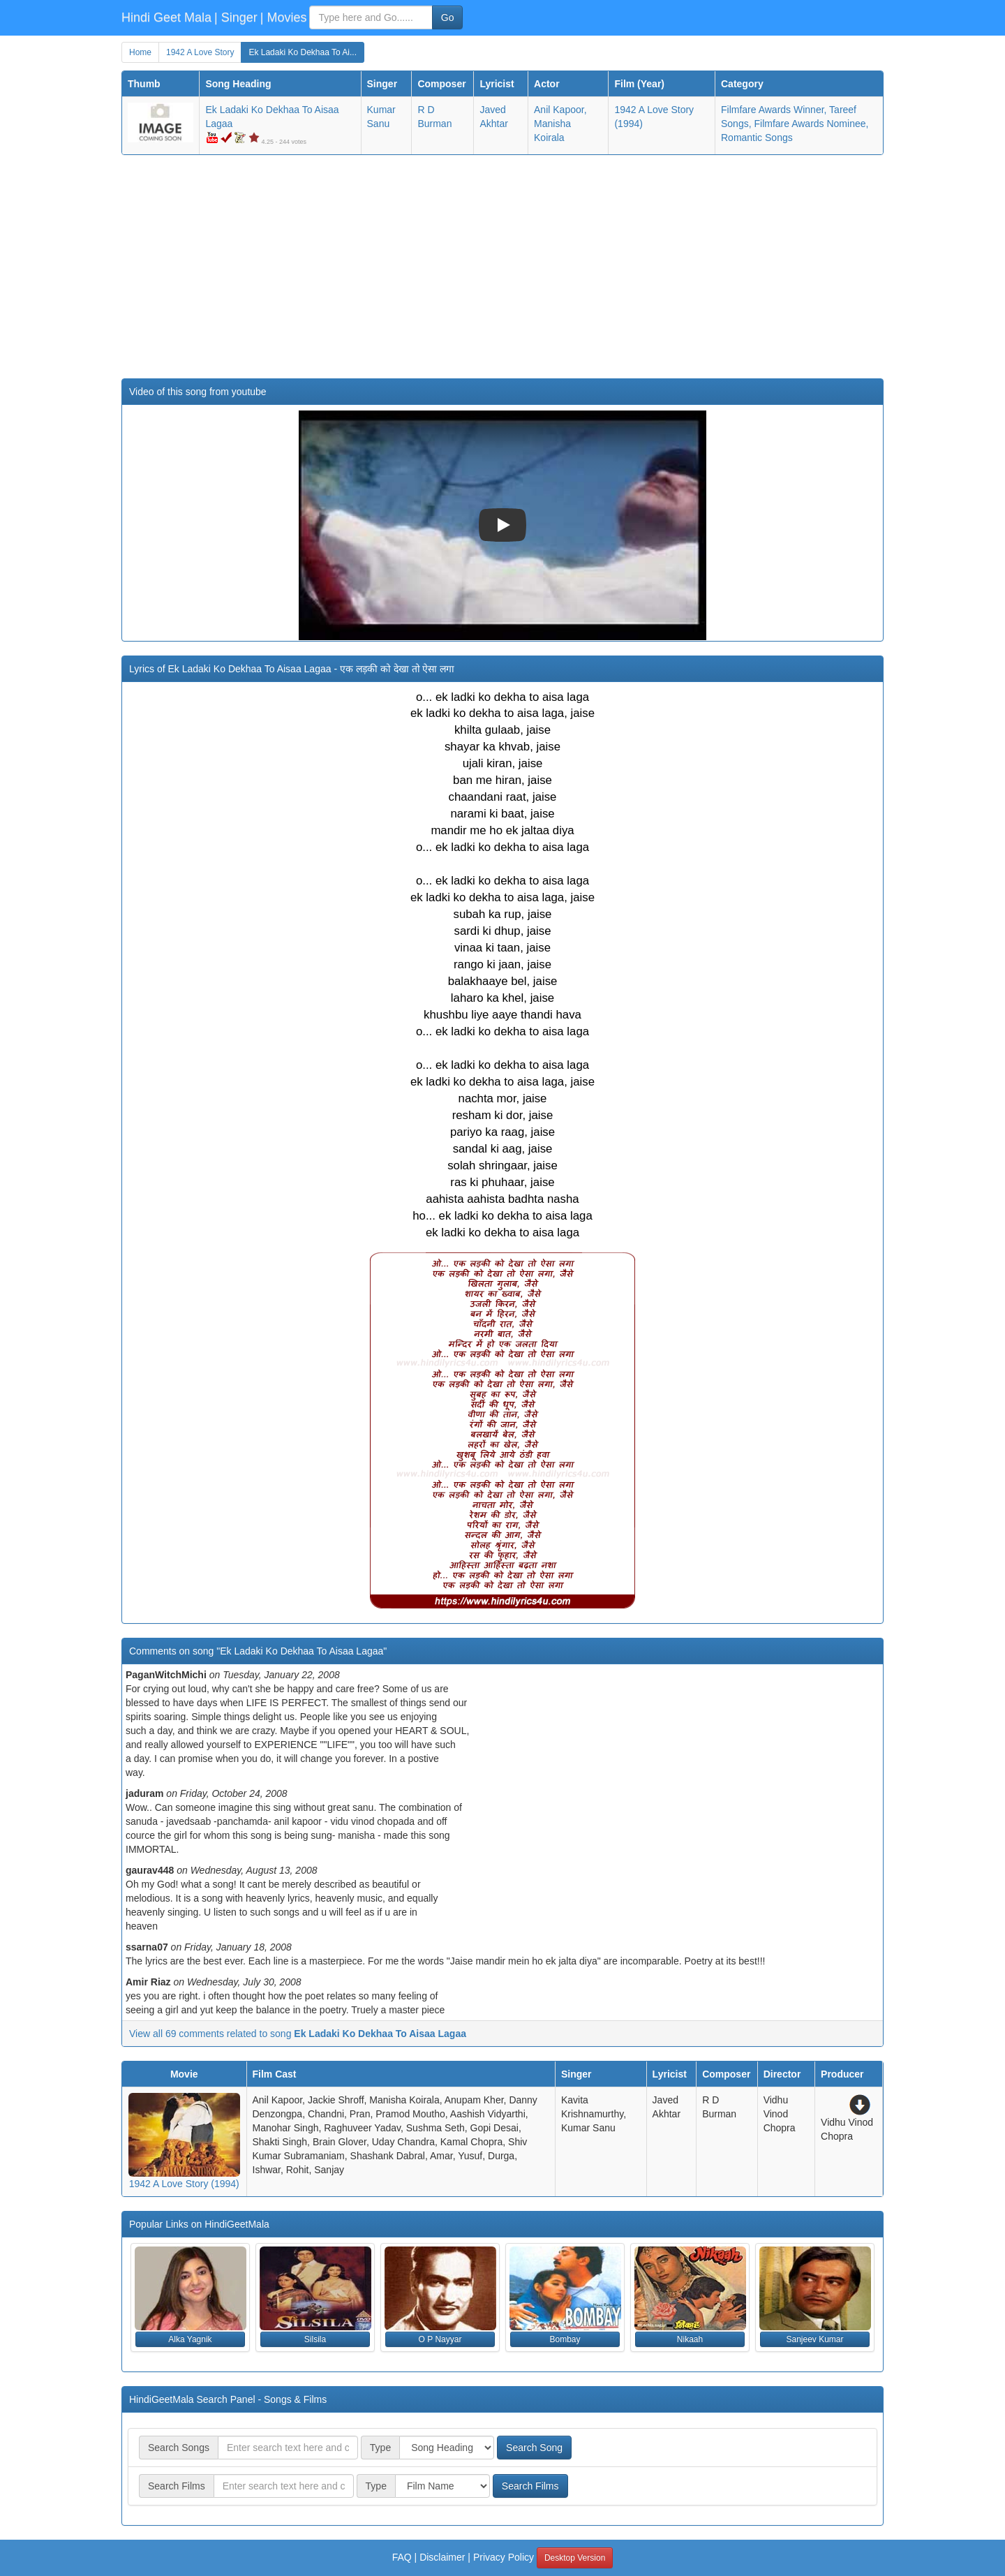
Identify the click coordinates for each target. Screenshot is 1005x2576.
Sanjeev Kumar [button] (814, 2339)
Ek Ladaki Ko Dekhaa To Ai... (302, 52)
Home (140, 52)
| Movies (283, 17)
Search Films (530, 2486)
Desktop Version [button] (574, 2558)
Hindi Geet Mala (166, 17)
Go (447, 17)
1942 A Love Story (200, 52)
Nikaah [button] (690, 2339)
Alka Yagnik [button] (189, 2339)
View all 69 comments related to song (297, 2033)
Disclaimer (442, 2557)
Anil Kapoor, (560, 109)
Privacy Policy (503, 2557)
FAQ (402, 2557)
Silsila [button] (315, 2339)
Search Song (534, 2447)
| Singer (236, 17)
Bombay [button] (564, 2339)
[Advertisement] (502, 266)
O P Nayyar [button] (440, 2339)
